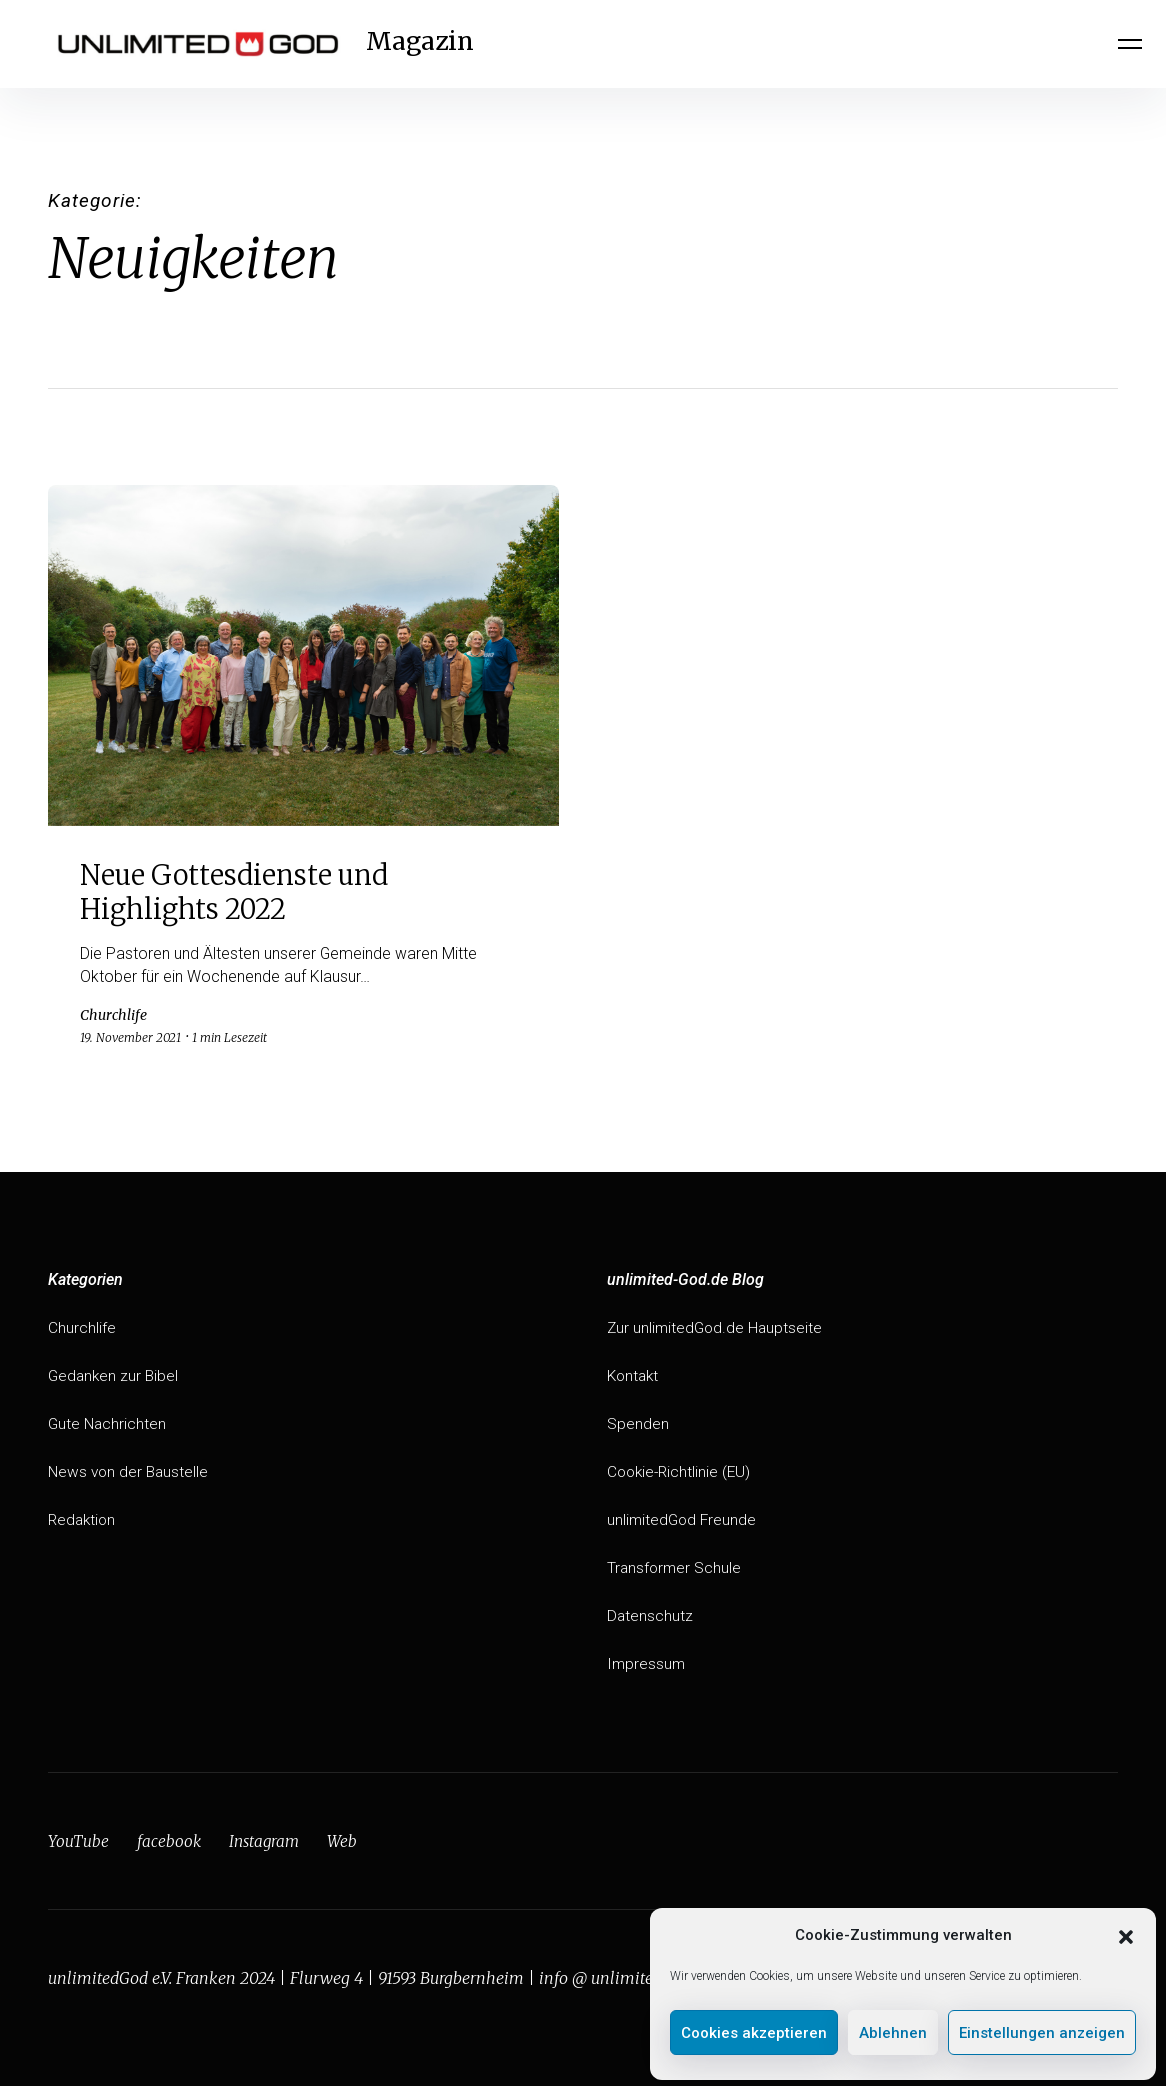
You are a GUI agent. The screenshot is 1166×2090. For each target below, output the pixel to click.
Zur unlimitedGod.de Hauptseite (717, 1331)
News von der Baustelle (130, 1475)
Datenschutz (650, 1619)
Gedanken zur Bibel (115, 1379)
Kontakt (634, 1379)
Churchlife (82, 1331)
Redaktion (83, 1523)
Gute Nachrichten (108, 1427)
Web (347, 1845)
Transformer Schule (675, 1571)
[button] (1126, 1935)
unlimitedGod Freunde (683, 1523)
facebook (169, 1845)
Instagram (267, 1845)
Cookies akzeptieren (754, 2033)
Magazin (433, 44)
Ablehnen (893, 2033)
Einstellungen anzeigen (1042, 2033)
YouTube (78, 1845)
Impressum (647, 1667)
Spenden (638, 1427)
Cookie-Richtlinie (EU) (681, 1475)
